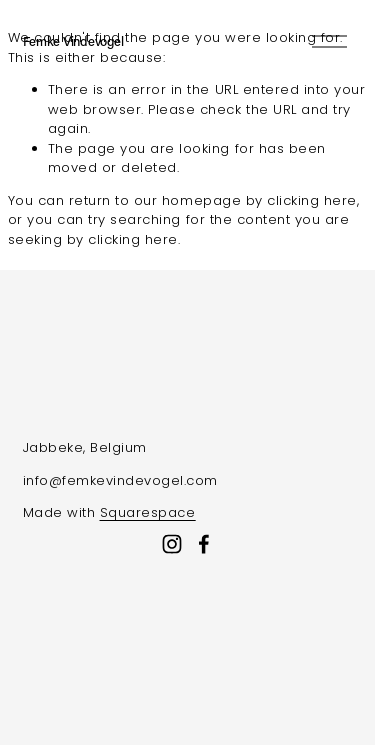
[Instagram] (172, 544)
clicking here (312, 200)
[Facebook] (204, 544)
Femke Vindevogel (73, 40)
